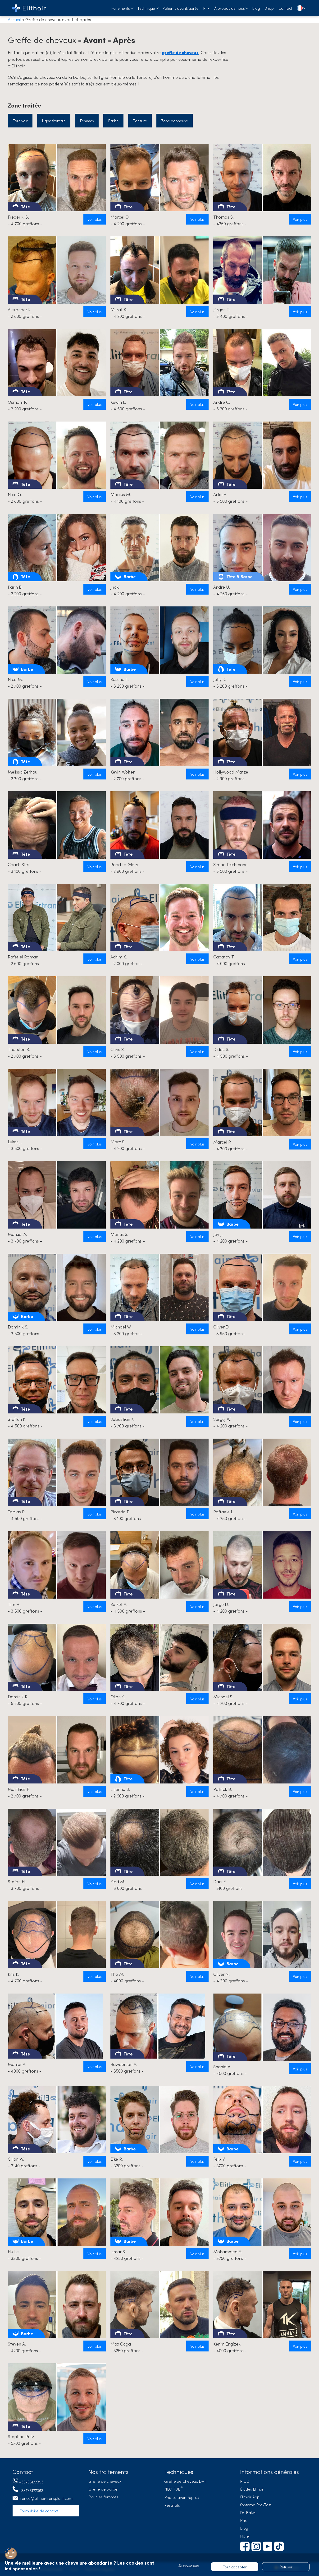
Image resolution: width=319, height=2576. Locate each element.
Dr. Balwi (247, 2512)
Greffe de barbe (103, 2489)
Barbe (113, 120)
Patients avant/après (180, 8)
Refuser (285, 2566)
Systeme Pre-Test (255, 2504)
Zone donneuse (174, 120)
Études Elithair (252, 2489)
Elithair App (250, 2496)
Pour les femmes (103, 2496)
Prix (206, 8)
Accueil (14, 19)
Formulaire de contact (39, 2510)
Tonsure (140, 120)
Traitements (120, 8)
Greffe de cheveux (104, 2481)
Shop (269, 8)
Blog (256, 8)
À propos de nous (229, 8)
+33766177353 (31, 2481)
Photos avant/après (181, 2497)
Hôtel (245, 2535)
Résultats (172, 2505)
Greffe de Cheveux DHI (185, 2481)
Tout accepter (235, 2566)
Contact (285, 8)
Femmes (87, 120)
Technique (146, 8)
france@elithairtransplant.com (46, 2498)
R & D (244, 2481)
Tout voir (20, 120)
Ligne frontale (54, 120)
